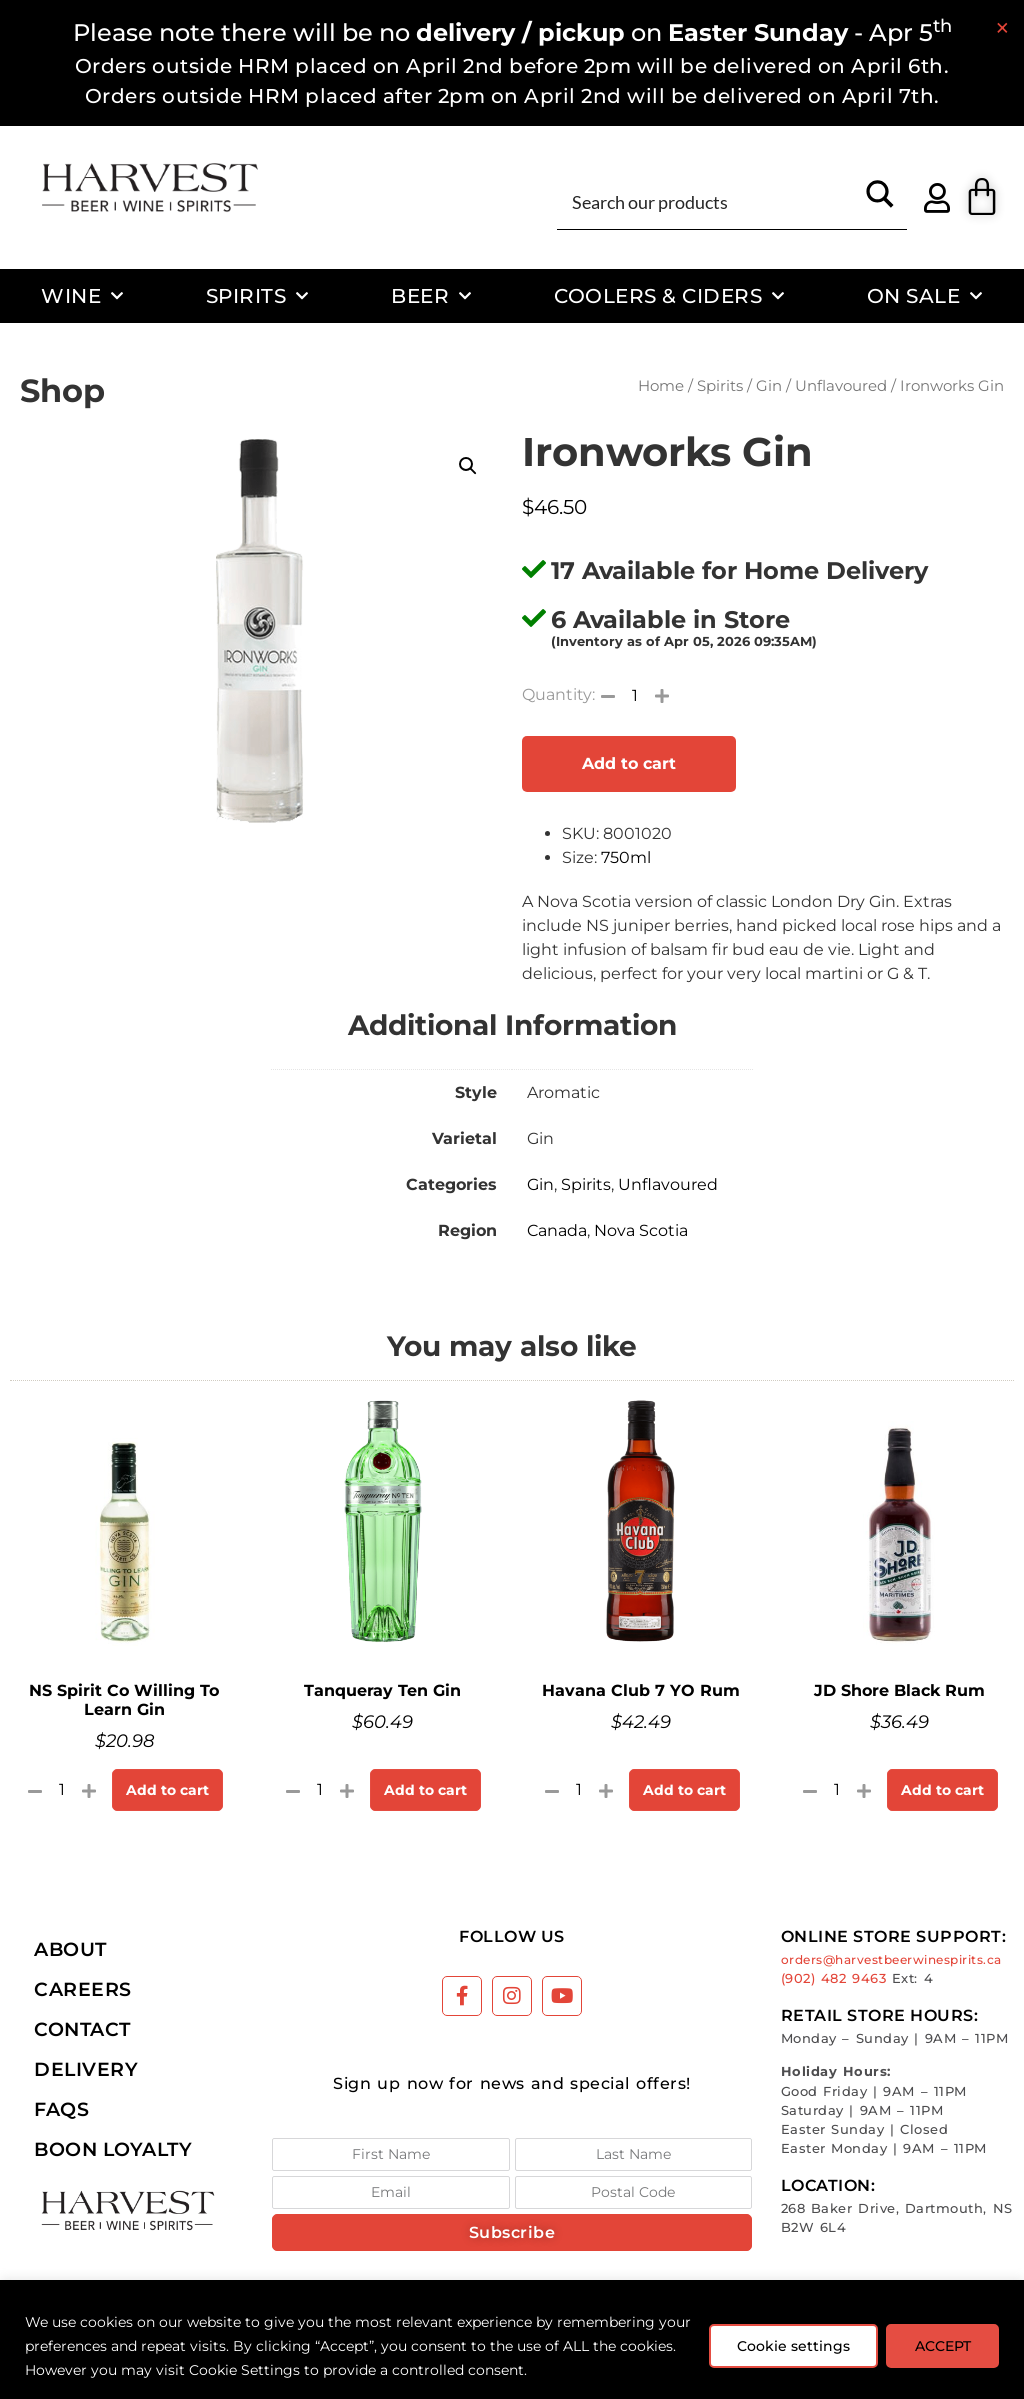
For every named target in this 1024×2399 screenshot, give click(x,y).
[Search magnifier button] (880, 201)
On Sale (925, 296)
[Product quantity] (635, 695)
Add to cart (629, 763)
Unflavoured (841, 386)
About (70, 1949)
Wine (82, 296)
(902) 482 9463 (834, 1978)
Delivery (86, 2069)
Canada (557, 1230)
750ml (626, 857)
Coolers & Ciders (669, 296)
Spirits (257, 296)
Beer (431, 296)
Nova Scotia (641, 1230)
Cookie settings (791, 2346)
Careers (83, 1989)
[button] (468, 466)
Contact (82, 2029)
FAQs (61, 2109)
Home (661, 386)
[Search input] (709, 201)
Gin (769, 386)
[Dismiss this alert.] (1002, 28)
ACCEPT (942, 2346)
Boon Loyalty (113, 2149)
